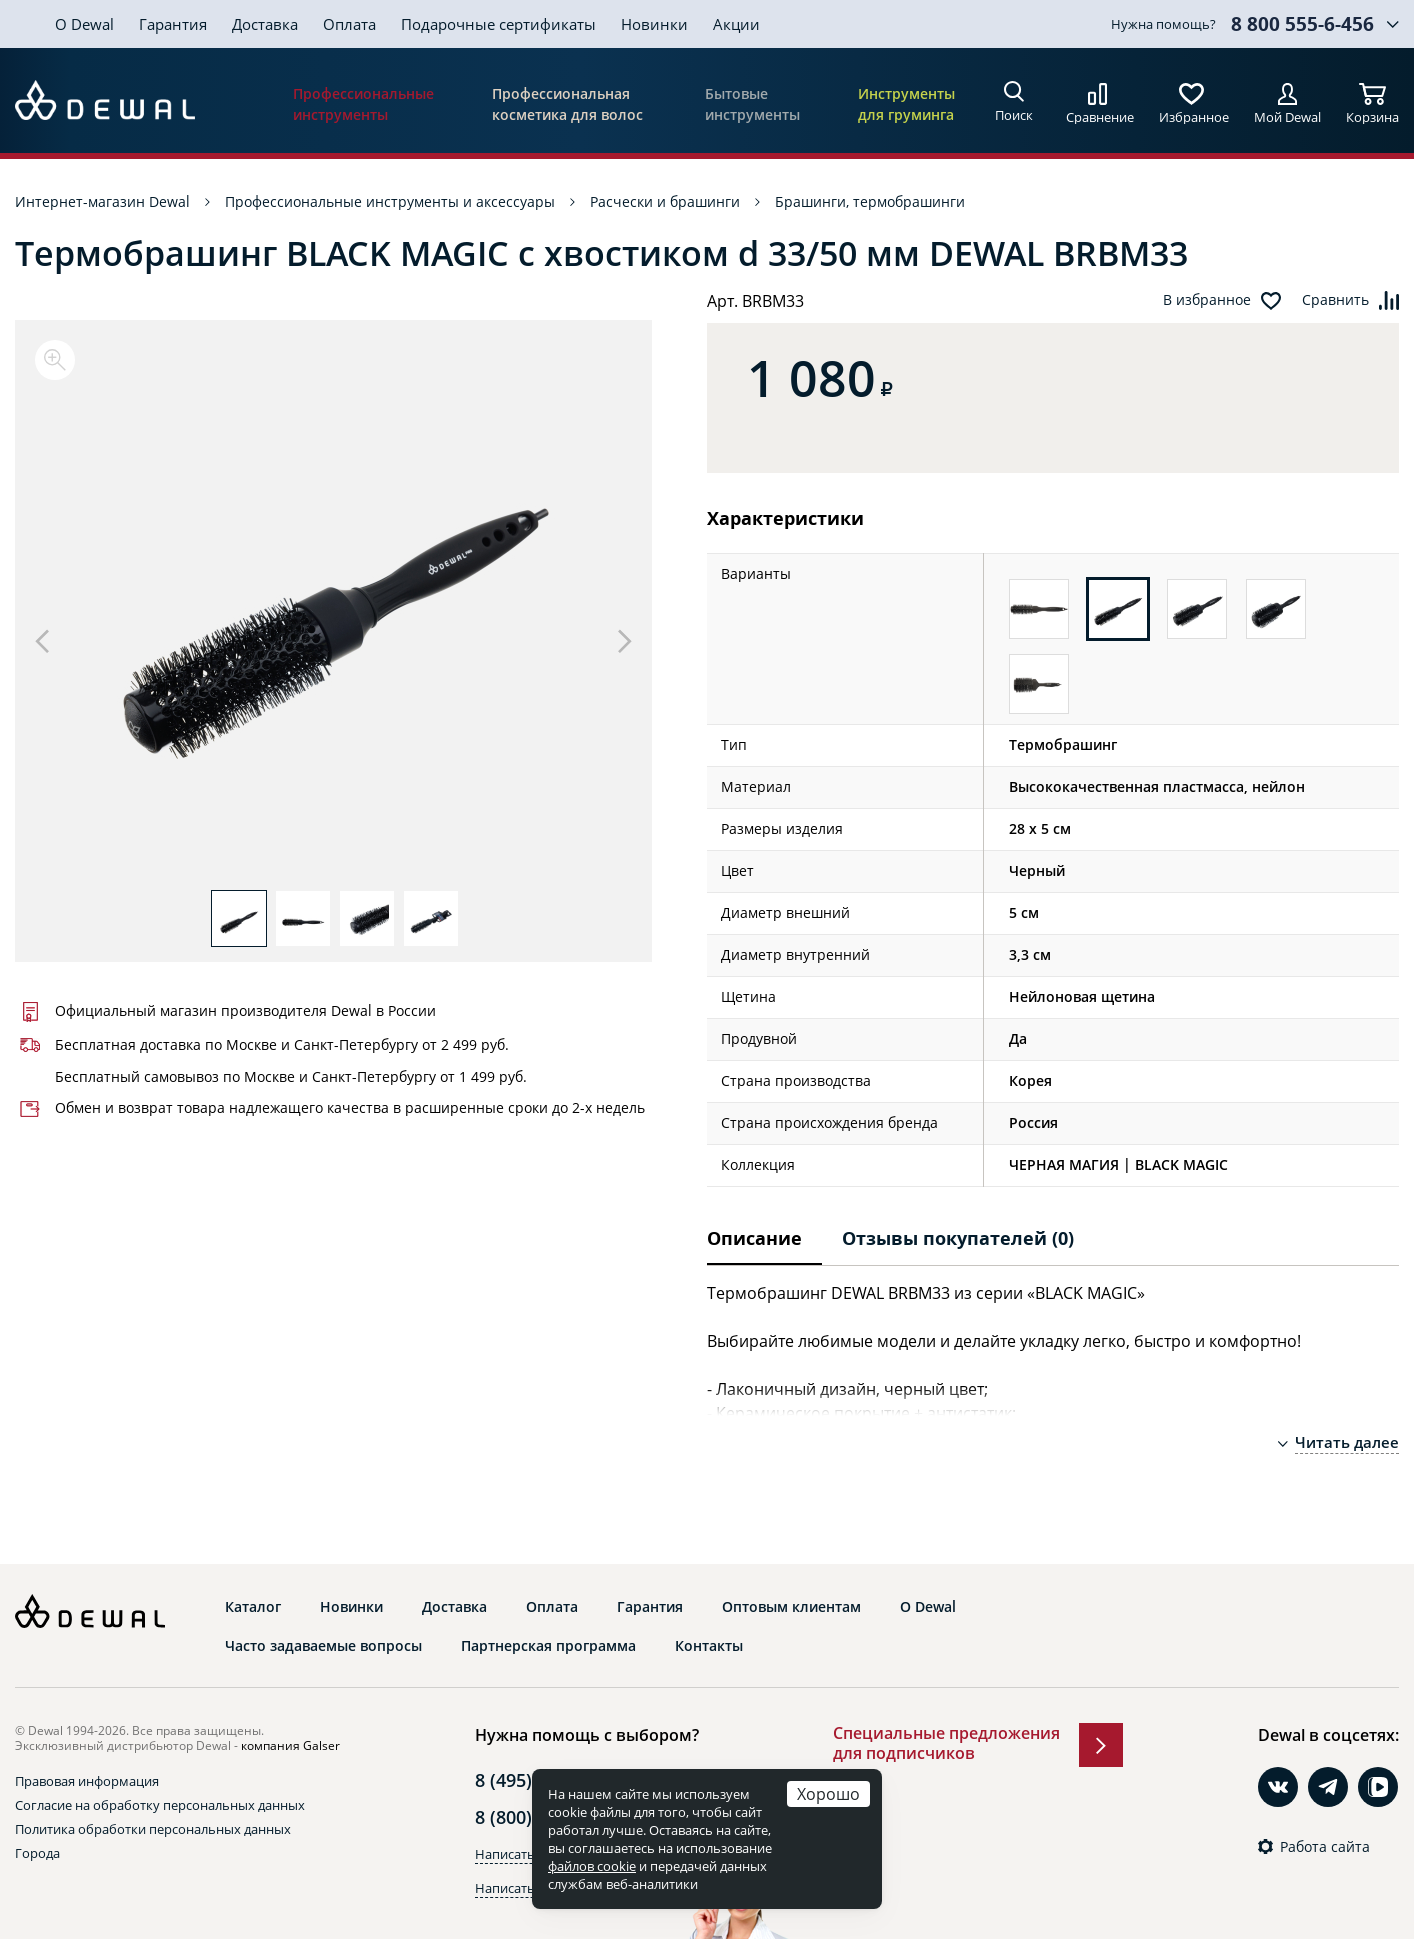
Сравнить (1335, 300)
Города (37, 1853)
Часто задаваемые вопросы (323, 1646)
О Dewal (84, 24)
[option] (333, 615)
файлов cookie (592, 1866)
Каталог (253, 1607)
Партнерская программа (548, 1646)
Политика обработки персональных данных (153, 1829)
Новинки (654, 24)
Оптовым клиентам (791, 1607)
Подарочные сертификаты (498, 24)
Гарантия (173, 24)
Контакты (709, 1646)
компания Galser (290, 1745)
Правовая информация (87, 1781)
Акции (736, 24)
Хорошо (828, 1793)
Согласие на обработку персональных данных (160, 1805)
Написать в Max (524, 1888)
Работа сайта (1325, 1847)
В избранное (1207, 300)
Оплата (349, 24)
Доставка (265, 24)
